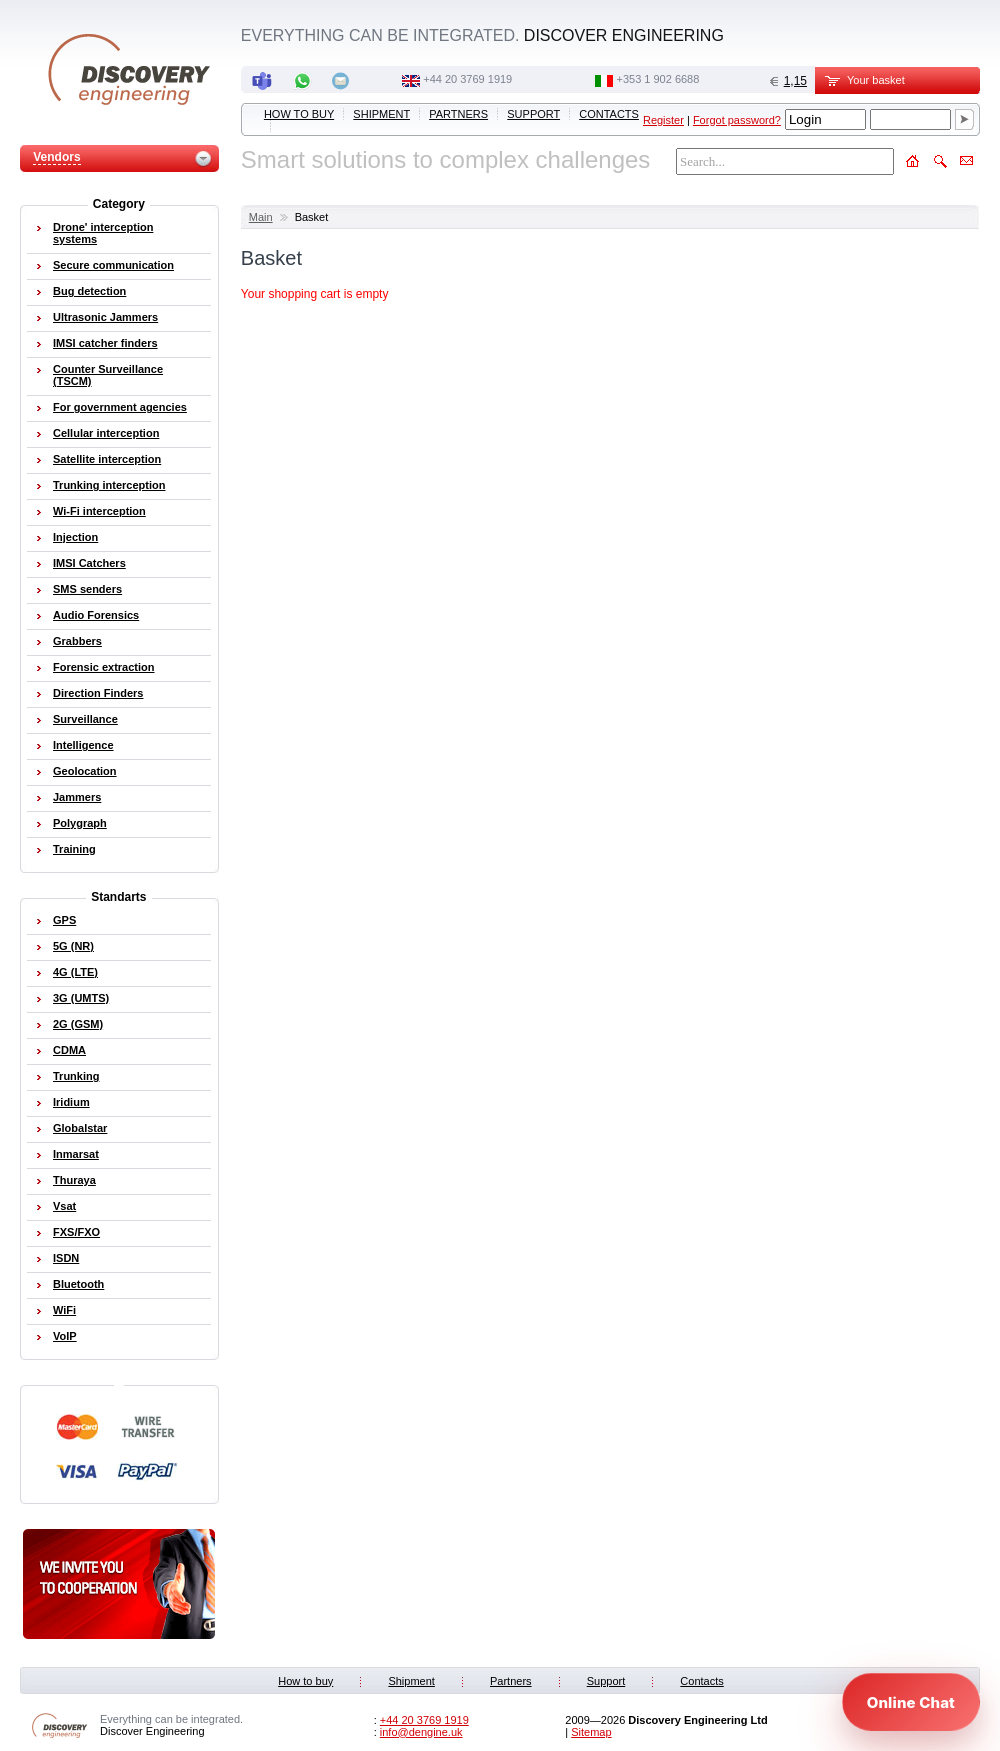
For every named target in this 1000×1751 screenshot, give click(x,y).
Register (663, 120)
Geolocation (85, 771)
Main (261, 217)
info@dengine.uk (421, 1732)
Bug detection (89, 291)
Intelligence (83, 745)
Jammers (77, 797)
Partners (458, 114)
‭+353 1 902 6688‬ (657, 79)
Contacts (609, 114)
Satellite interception (107, 459)
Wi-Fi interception (99, 511)
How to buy (299, 114)
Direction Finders (98, 693)
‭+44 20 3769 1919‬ (467, 79)
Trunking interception (109, 485)
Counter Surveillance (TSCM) (108, 375)
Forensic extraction (103, 667)
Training (74, 849)
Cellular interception (106, 433)
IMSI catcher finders (105, 343)
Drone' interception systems (103, 233)
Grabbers (77, 641)
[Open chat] (911, 1702)
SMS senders (87, 589)
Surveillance (85, 719)
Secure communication (113, 265)
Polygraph (80, 823)
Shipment (381, 114)
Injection (75, 537)
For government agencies (120, 407)
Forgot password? (737, 120)
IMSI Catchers (89, 563)
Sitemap (591, 1732)
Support (533, 114)
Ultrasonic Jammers (105, 317)
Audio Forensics (96, 615)
